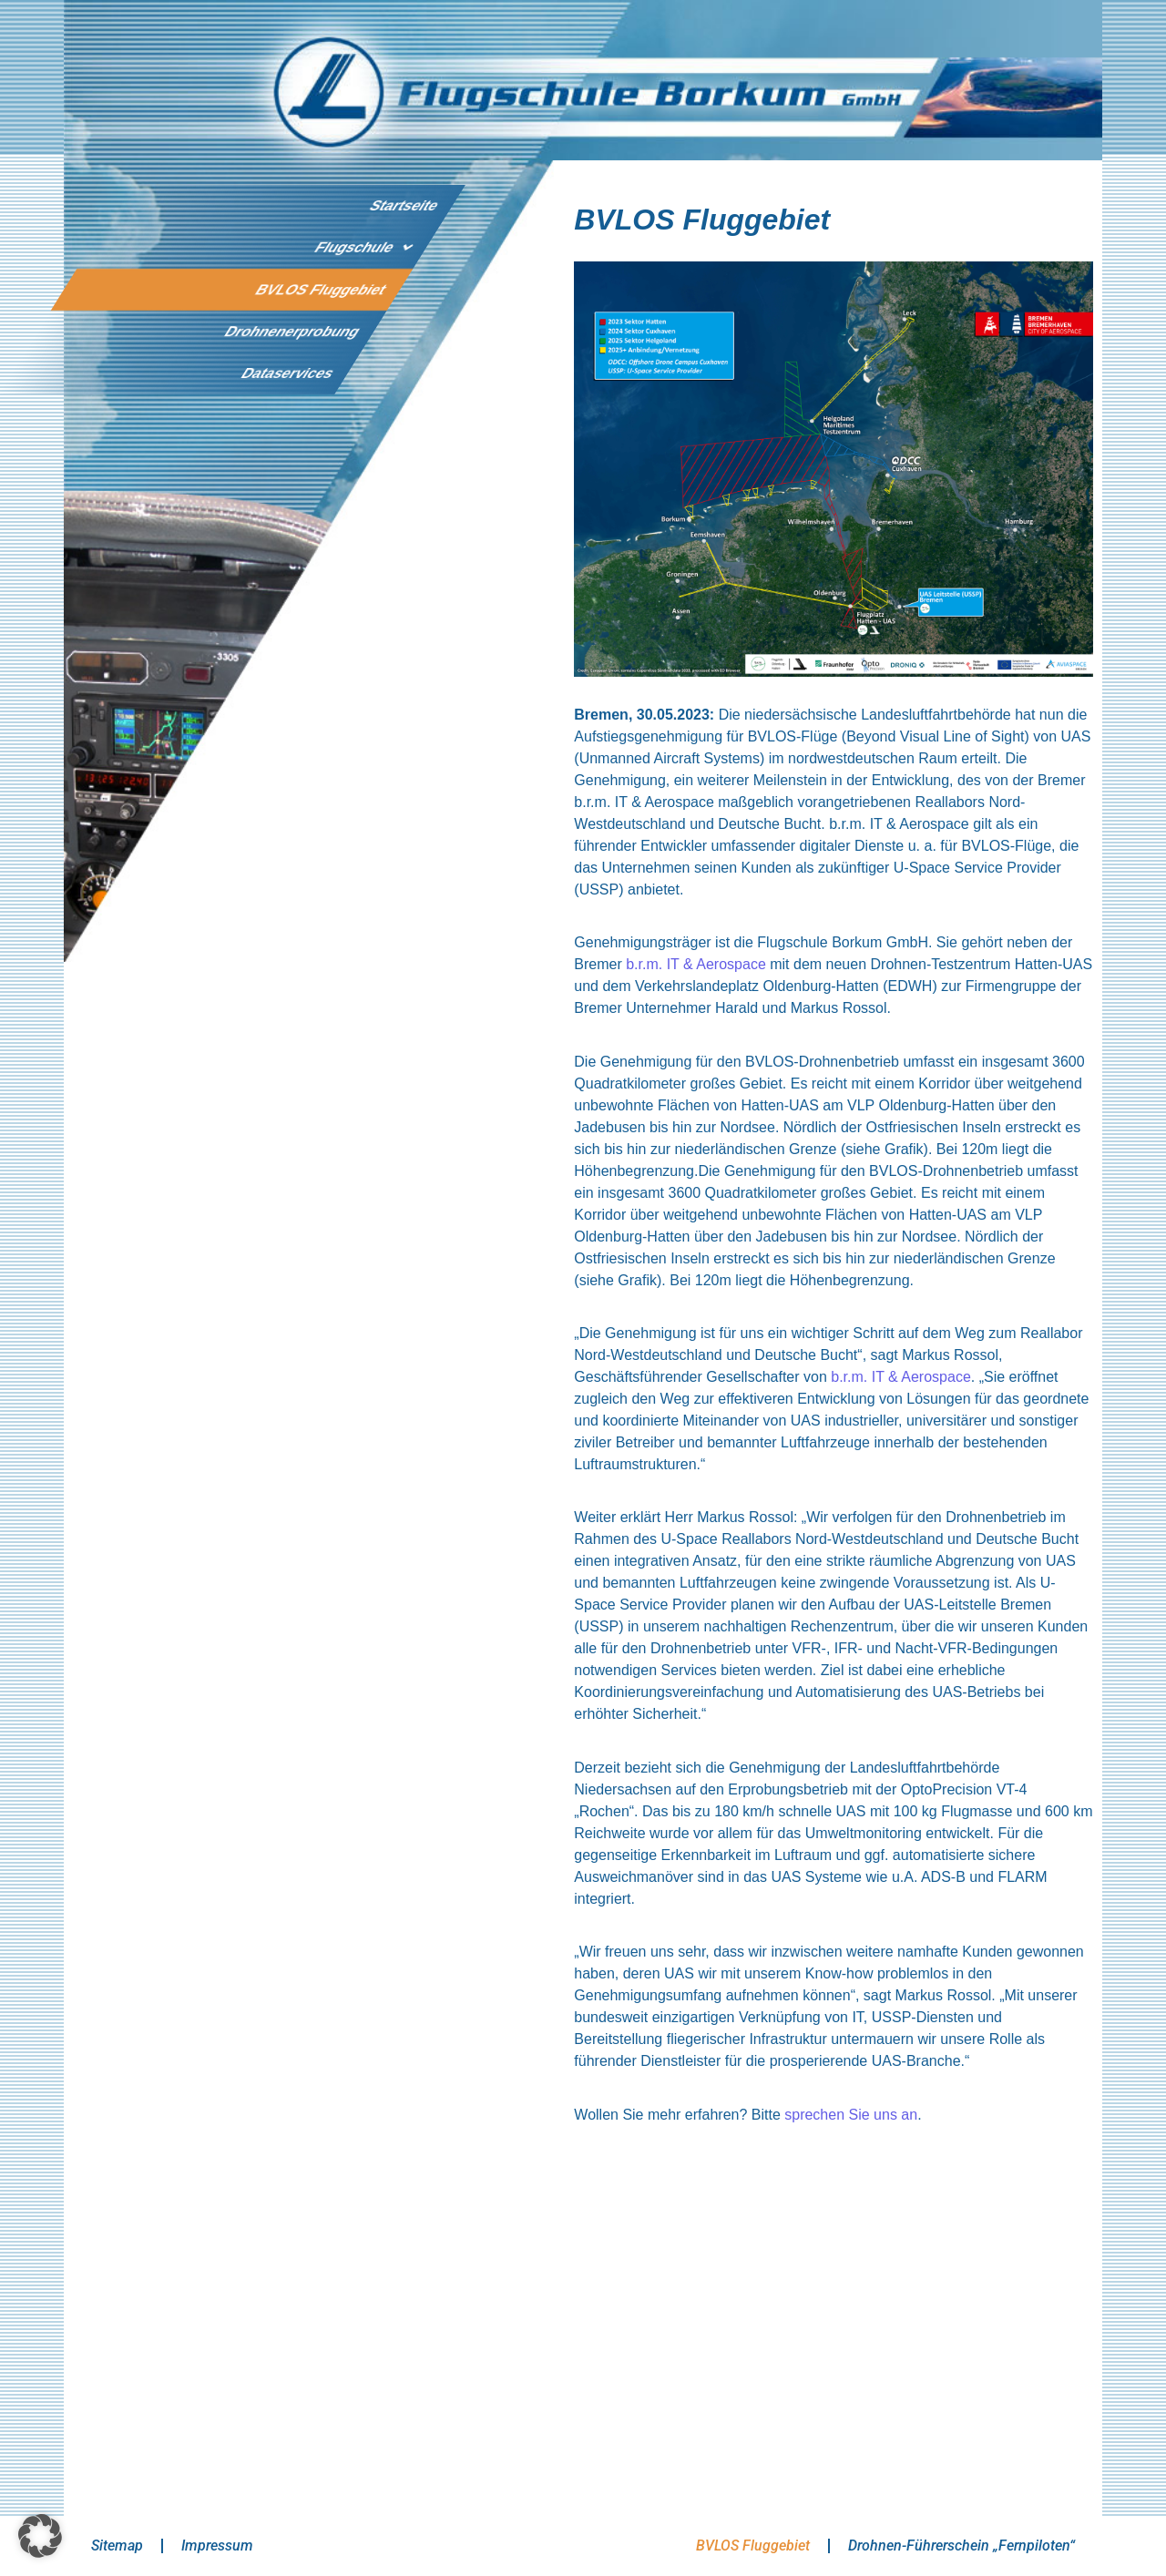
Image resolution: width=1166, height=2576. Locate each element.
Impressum (217, 2545)
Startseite (404, 205)
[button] (40, 2536)
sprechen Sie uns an (849, 2114)
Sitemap (117, 2545)
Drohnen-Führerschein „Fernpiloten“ (961, 2545)
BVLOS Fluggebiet (321, 289)
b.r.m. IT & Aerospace (696, 964)
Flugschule (367, 247)
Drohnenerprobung (292, 331)
